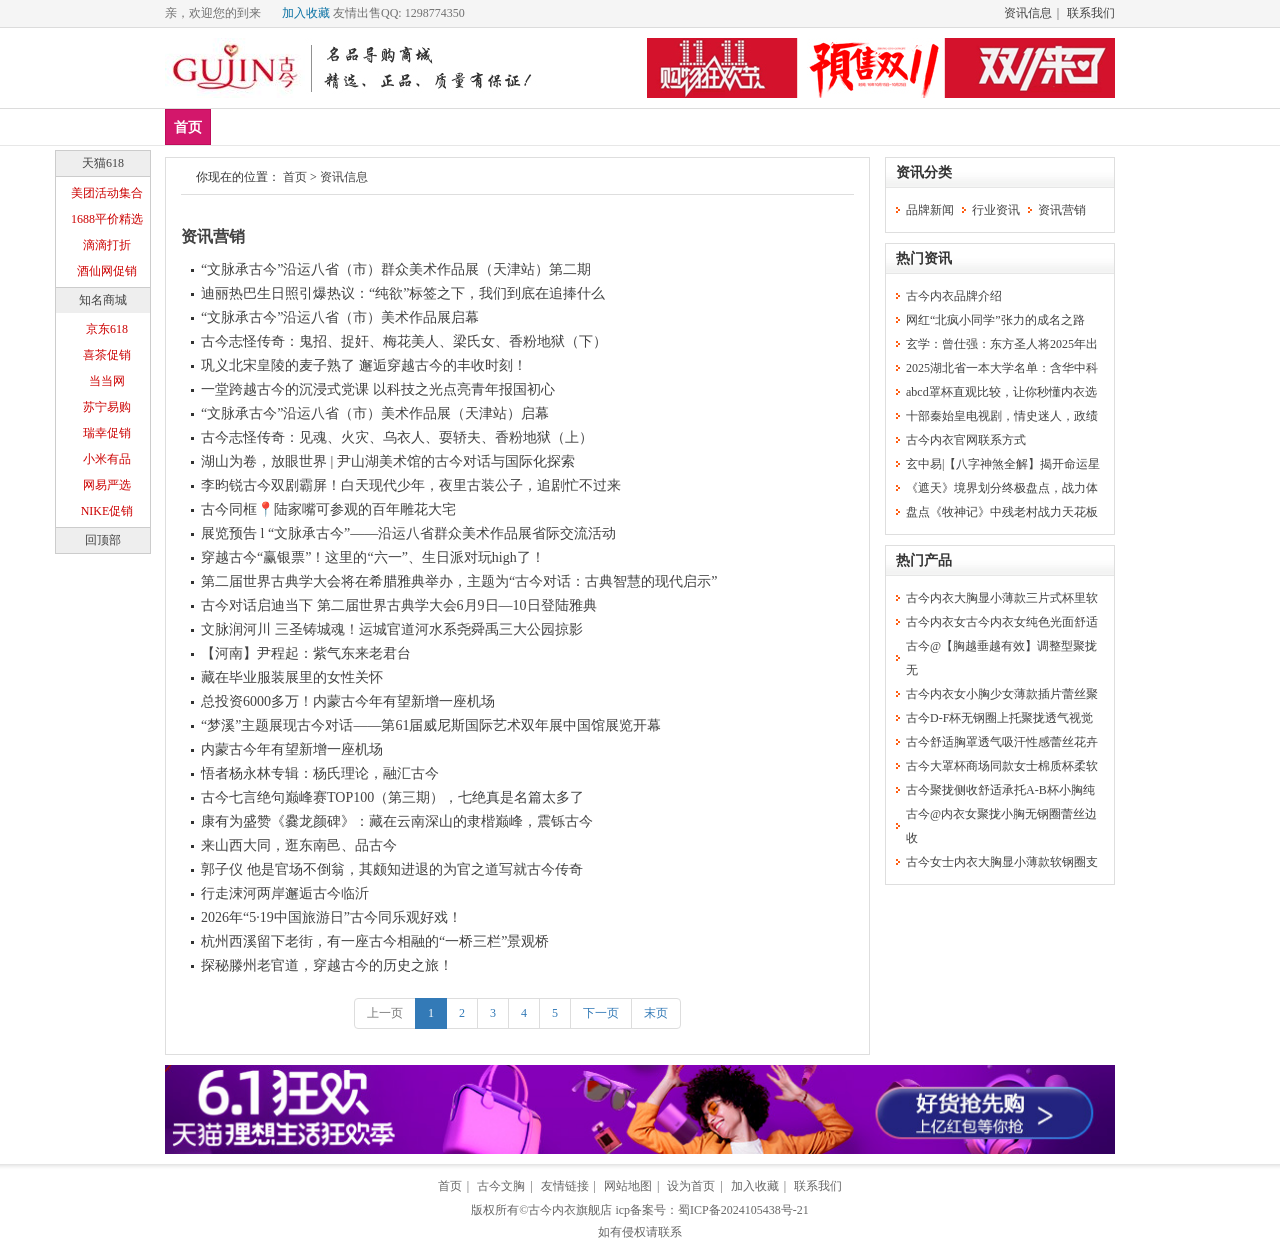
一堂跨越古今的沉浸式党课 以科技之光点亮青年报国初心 (378, 389)
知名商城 (103, 300)
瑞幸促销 (107, 433)
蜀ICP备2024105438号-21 (743, 1210)
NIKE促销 (107, 511)
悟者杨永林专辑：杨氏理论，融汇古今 (320, 773)
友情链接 (565, 1186)
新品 (240, 126)
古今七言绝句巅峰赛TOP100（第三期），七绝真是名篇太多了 (392, 797)
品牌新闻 (930, 210)
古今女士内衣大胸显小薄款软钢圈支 (1002, 862)
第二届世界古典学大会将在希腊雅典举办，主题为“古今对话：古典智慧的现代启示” (459, 581)
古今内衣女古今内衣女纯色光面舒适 (1002, 622)
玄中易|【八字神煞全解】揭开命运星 (1003, 464)
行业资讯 (996, 210)
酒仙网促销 (107, 271)
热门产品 (924, 560)
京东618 (107, 329)
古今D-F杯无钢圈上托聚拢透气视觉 (999, 718)
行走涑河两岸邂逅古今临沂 (285, 893)
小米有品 (107, 459)
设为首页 (691, 1186)
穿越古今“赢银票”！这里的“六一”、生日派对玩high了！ (373, 557)
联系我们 (1091, 13)
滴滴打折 (107, 245)
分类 (563, 126)
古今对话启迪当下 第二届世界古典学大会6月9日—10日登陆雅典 (399, 605)
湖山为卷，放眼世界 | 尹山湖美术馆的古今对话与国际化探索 (388, 461)
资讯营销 (213, 236)
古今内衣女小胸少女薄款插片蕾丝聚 (1002, 694)
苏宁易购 (107, 407)
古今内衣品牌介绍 (954, 296)
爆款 (299, 126)
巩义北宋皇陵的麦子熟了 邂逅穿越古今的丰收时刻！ (364, 365)
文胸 (358, 126)
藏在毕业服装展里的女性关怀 (292, 677)
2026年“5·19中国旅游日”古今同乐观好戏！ (331, 917)
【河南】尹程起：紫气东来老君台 (306, 653)
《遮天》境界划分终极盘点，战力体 (1002, 488)
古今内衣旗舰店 (570, 1210)
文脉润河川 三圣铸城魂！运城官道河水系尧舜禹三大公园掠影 (392, 629)
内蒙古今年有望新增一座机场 (292, 749)
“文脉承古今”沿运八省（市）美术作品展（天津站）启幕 (375, 413)
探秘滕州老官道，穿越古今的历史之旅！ (327, 965)
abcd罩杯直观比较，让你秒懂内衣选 (1001, 392)
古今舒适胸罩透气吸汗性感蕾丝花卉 (1002, 742)
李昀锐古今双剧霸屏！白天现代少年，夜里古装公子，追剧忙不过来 (411, 485)
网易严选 (107, 485)
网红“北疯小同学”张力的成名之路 (995, 320)
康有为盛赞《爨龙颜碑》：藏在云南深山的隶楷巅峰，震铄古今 (397, 821)
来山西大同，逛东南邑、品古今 (299, 845)
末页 (656, 1013)
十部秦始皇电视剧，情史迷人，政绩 (1002, 416)
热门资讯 (924, 258)
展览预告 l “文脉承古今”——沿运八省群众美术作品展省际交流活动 (408, 533)
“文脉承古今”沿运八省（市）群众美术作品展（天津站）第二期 (396, 269)
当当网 (107, 381)
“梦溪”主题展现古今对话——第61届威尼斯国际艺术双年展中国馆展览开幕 (431, 725)
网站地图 (628, 1186)
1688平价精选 (107, 219)
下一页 (601, 1013)
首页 (188, 127)
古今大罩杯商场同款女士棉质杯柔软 (1002, 766)
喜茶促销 (107, 355)
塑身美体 (490, 126)
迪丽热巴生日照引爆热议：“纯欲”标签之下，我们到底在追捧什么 (403, 293)
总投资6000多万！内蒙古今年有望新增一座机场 (348, 701)
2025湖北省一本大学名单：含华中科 (1002, 368)
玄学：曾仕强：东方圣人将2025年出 (1002, 344)
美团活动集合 (107, 193)
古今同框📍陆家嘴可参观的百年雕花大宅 (328, 509)
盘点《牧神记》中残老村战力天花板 (1002, 512)
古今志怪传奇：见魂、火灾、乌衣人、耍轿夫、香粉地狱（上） (397, 437)
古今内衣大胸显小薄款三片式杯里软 (1002, 598)
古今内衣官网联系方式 (966, 440)
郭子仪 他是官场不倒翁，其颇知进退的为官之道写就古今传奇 (392, 869)
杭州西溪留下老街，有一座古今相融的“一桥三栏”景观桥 (375, 941)
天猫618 (103, 163)
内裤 (417, 126)
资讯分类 (924, 172)
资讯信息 (1028, 13)
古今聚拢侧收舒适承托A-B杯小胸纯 (1000, 790)
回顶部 (103, 540)
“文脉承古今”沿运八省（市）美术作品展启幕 (340, 317)
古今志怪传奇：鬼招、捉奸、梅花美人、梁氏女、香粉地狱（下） (404, 341)
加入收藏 (306, 13)
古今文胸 (501, 1186)
